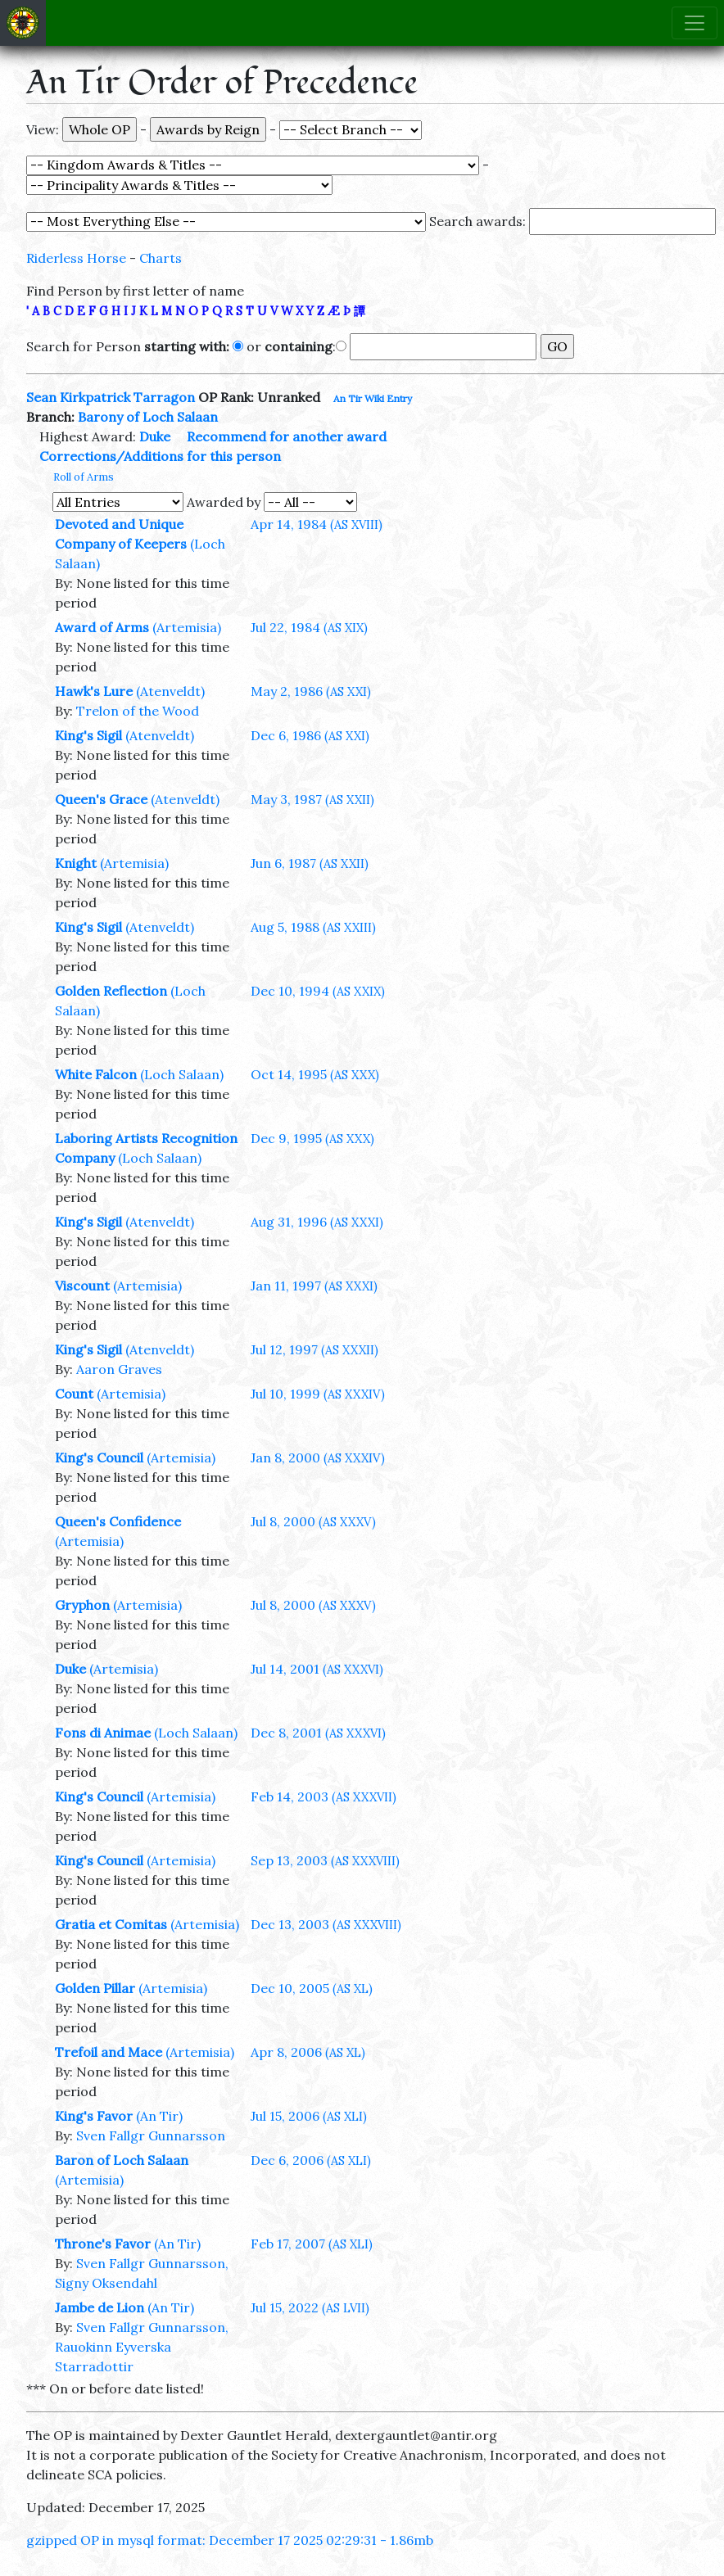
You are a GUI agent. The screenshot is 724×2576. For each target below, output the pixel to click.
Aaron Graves (119, 1369)
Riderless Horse (76, 258)
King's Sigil (88, 735)
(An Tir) (159, 2116)
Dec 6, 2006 (311, 2160)
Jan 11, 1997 (314, 1285)
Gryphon (82, 1605)
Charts (160, 258)
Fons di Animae (103, 1732)
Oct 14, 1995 (315, 1074)
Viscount (82, 1285)
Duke (154, 436)
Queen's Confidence (118, 1521)
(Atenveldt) (170, 691)
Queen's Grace (101, 799)
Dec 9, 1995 (312, 1138)
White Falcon (96, 1074)
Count (74, 1393)
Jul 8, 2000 (313, 1521)
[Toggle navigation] (694, 23)
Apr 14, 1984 (316, 524)
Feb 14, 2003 (323, 1796)
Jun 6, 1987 (310, 863)
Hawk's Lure (94, 691)
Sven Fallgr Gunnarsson (150, 2135)
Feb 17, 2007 (312, 2243)
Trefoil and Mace (108, 2052)
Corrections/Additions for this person (160, 456)
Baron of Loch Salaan (121, 2160)
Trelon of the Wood (137, 711)
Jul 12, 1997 (314, 1349)
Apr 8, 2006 (308, 2052)
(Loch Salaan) (182, 1074)
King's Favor (94, 2116)
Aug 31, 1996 (317, 1221)
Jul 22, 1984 (309, 627)
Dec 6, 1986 (310, 735)
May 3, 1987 (312, 799)
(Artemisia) (186, 627)
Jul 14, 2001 (317, 1669)
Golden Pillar (95, 1988)
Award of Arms (102, 627)
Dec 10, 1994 (318, 991)
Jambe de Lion (99, 2307)
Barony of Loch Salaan (148, 417)
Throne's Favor (103, 2243)
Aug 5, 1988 (313, 927)
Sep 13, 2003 (325, 1860)
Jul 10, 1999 (318, 1393)
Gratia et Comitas (111, 1924)
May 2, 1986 (311, 691)
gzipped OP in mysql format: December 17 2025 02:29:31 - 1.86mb (229, 2540)
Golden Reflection (111, 991)
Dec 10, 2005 (312, 1988)
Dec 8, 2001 (318, 1732)
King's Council (99, 1457)
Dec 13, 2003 (326, 1924)
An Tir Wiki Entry (372, 398)
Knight (76, 863)
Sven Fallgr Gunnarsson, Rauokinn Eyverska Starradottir (142, 2347)
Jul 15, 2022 (310, 2307)
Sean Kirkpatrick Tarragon (110, 397)
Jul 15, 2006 (309, 2116)
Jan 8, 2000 (318, 1457)
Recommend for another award (287, 436)
